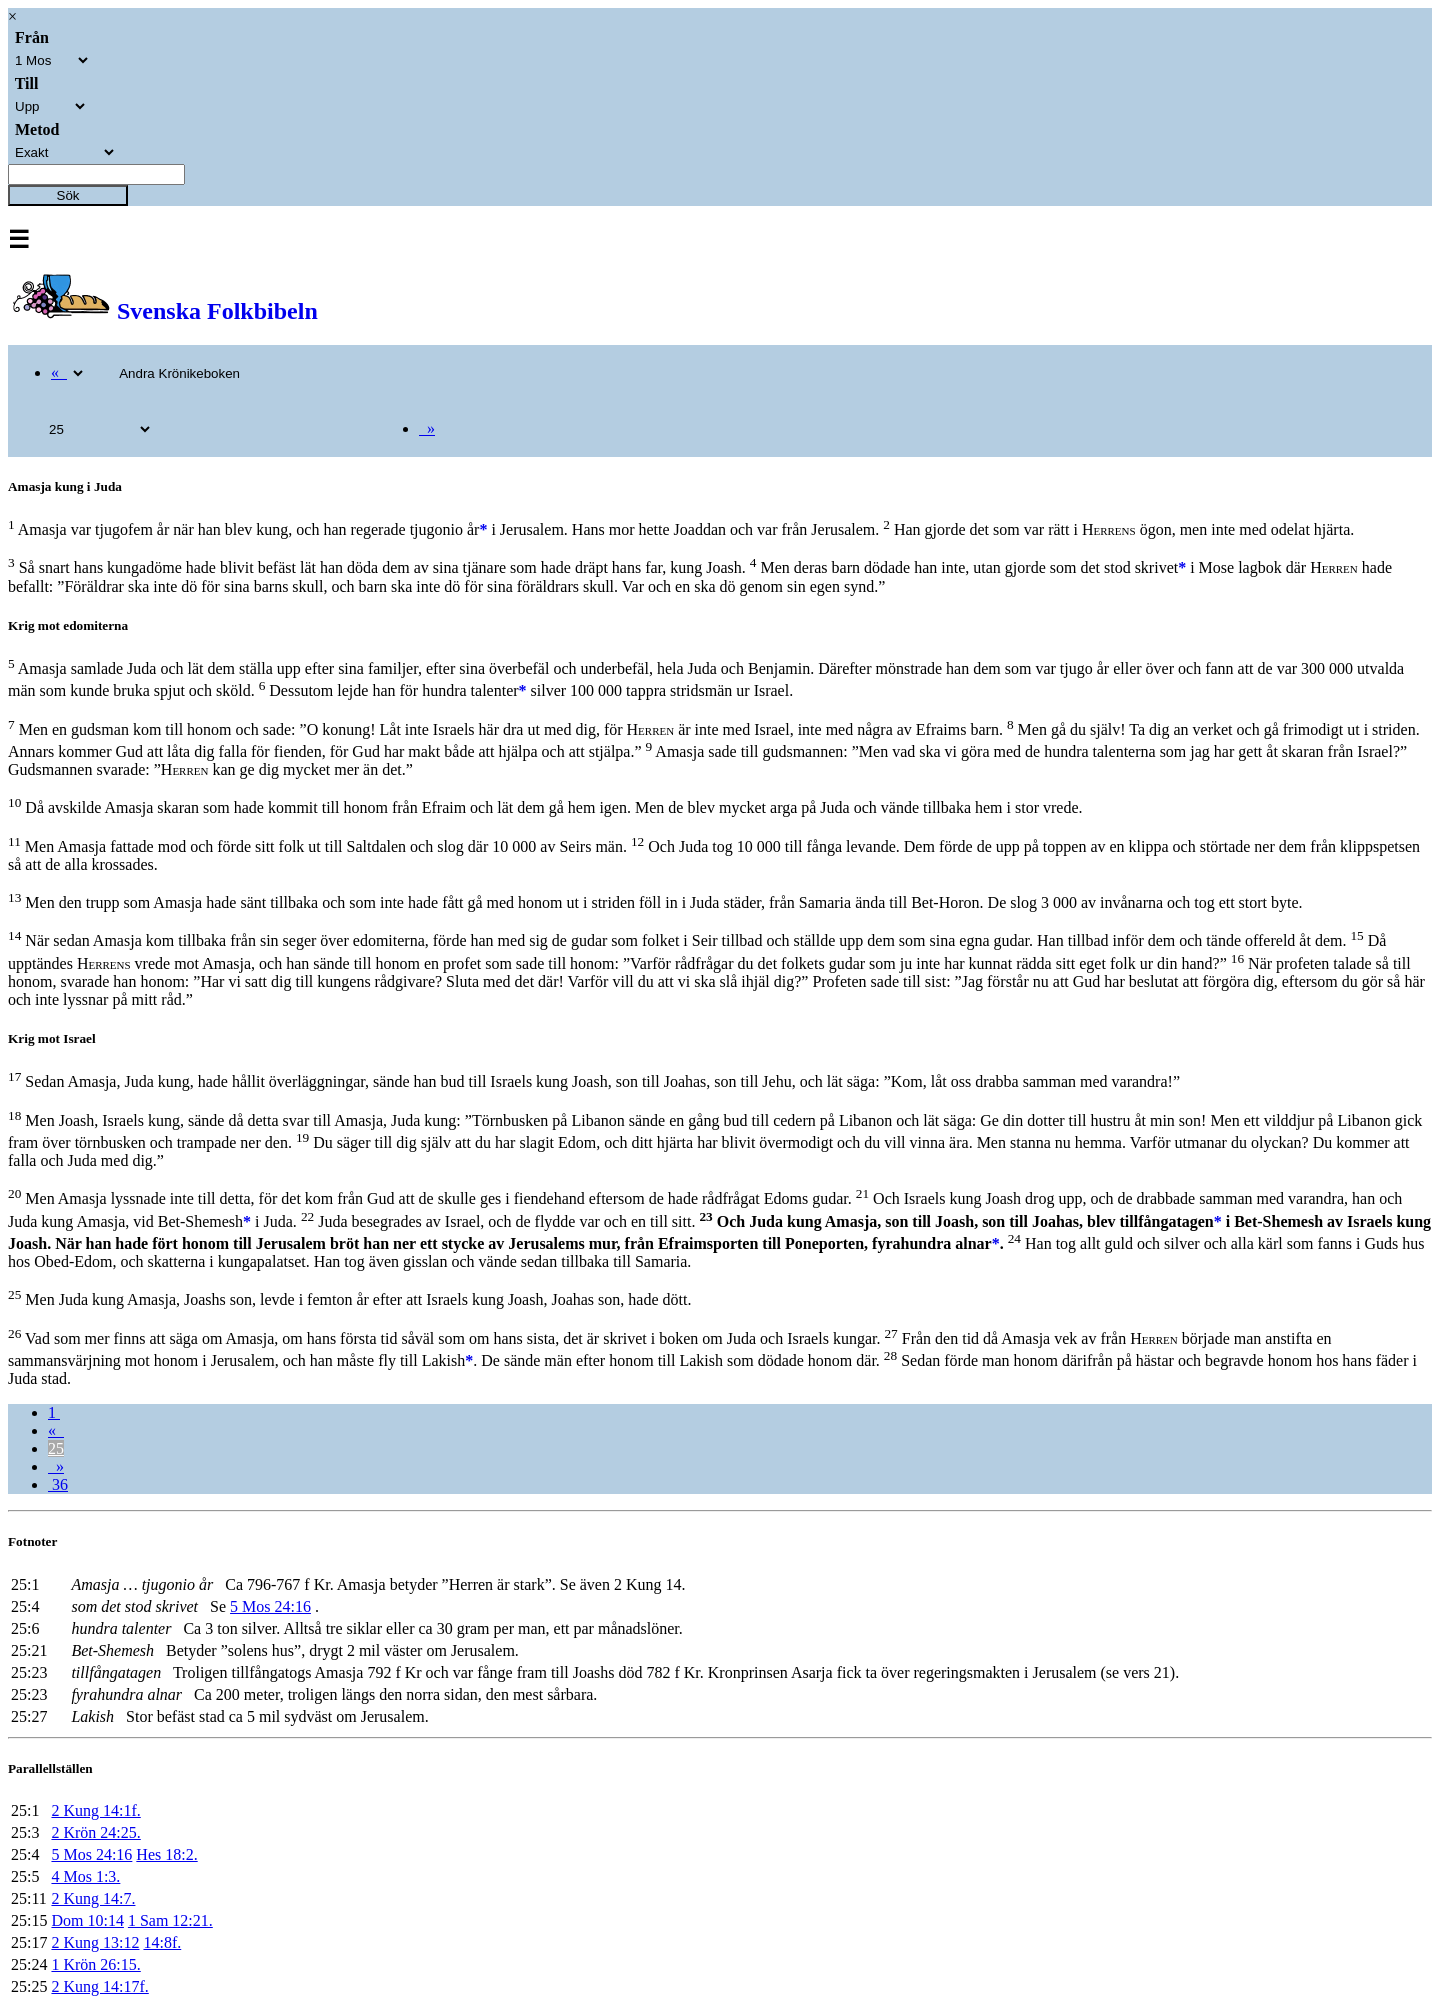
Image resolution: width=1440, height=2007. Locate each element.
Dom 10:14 (87, 1920)
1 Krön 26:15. (95, 1964)
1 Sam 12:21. (170, 1920)
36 (58, 1484)
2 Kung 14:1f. (95, 1810)
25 (56, 1448)
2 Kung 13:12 (95, 1942)
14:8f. (162, 1942)
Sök (68, 195)
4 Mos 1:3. (85, 1876)
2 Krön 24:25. (95, 1832)
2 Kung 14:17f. (99, 1986)
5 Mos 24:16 (270, 1606)
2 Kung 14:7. (93, 1898)
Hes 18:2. (166, 1854)
